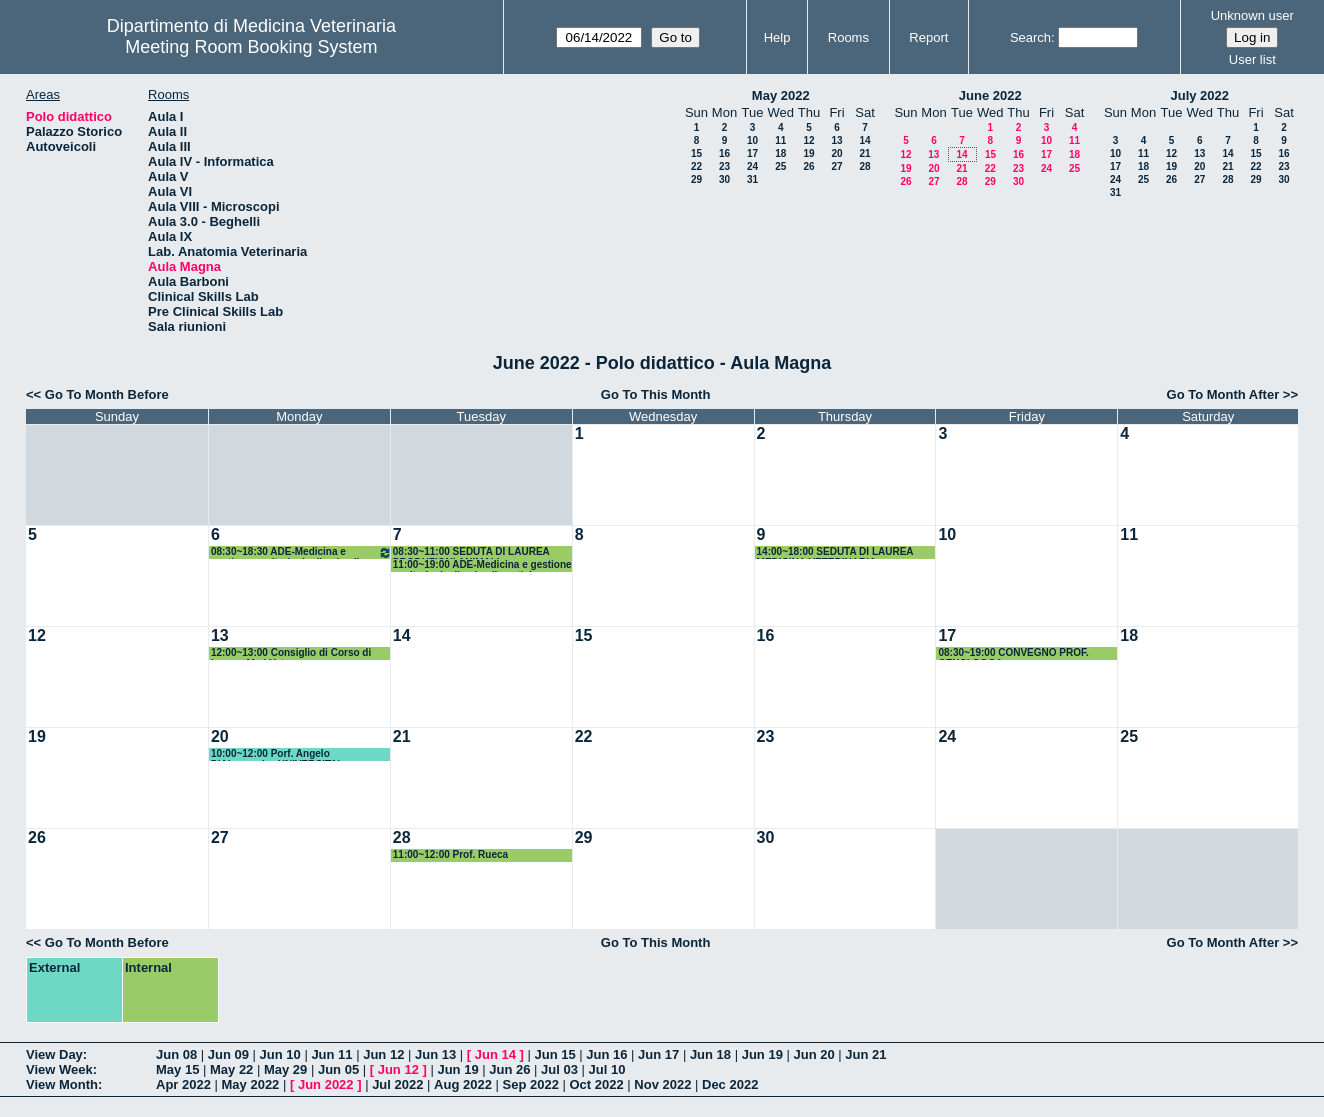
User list (1252, 59)
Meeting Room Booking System (251, 47)
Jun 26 (509, 1069)
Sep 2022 (531, 1084)
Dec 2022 (730, 1084)
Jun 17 (658, 1054)
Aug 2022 (463, 1084)
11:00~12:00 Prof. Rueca (450, 854)
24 (752, 166)
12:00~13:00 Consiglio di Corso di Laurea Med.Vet (291, 653)
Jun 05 (338, 1069)
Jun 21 (865, 1054)
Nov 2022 (662, 1084)
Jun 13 (435, 1054)
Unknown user (1252, 15)
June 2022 (990, 95)
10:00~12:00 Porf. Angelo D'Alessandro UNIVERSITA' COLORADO (275, 754)
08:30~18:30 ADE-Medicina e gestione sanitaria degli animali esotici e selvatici (301, 552)
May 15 (177, 1069)
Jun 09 (228, 1054)
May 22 (231, 1069)
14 (864, 140)
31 (752, 179)
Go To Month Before (107, 394)
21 (864, 153)
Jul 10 (607, 1069)
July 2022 (1199, 95)
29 (696, 179)
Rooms (848, 37)
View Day (54, 1054)
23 (724, 166)
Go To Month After (1223, 394)
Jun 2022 (326, 1084)
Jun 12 (383, 1054)
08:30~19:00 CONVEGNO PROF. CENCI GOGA (1013, 653)
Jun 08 (176, 1054)
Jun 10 (280, 1054)
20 (836, 153)
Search (1030, 37)
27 (836, 166)
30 (724, 179)
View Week (59, 1069)
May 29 (285, 1069)
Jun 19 (762, 1054)
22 (696, 166)
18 (780, 153)
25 (780, 166)
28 (864, 166)
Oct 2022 (596, 1084)
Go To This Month (656, 394)
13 (836, 140)
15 (696, 153)
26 (808, 166)
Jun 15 (554, 1054)
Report (928, 37)
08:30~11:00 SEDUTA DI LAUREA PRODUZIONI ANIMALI (471, 552)
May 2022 (781, 95)
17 (752, 153)
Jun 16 (606, 1054)
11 (780, 140)
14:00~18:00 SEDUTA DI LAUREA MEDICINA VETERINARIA (835, 552)
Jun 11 (331, 1054)
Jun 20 (813, 1054)
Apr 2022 (183, 1084)
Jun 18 (710, 1054)
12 (808, 140)
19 (808, 153)
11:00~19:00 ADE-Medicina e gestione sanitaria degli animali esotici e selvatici (482, 565)
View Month (62, 1084)
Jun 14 (495, 1054)
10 (752, 140)
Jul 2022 (397, 1084)
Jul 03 (559, 1069)
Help (777, 37)
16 (724, 153)
